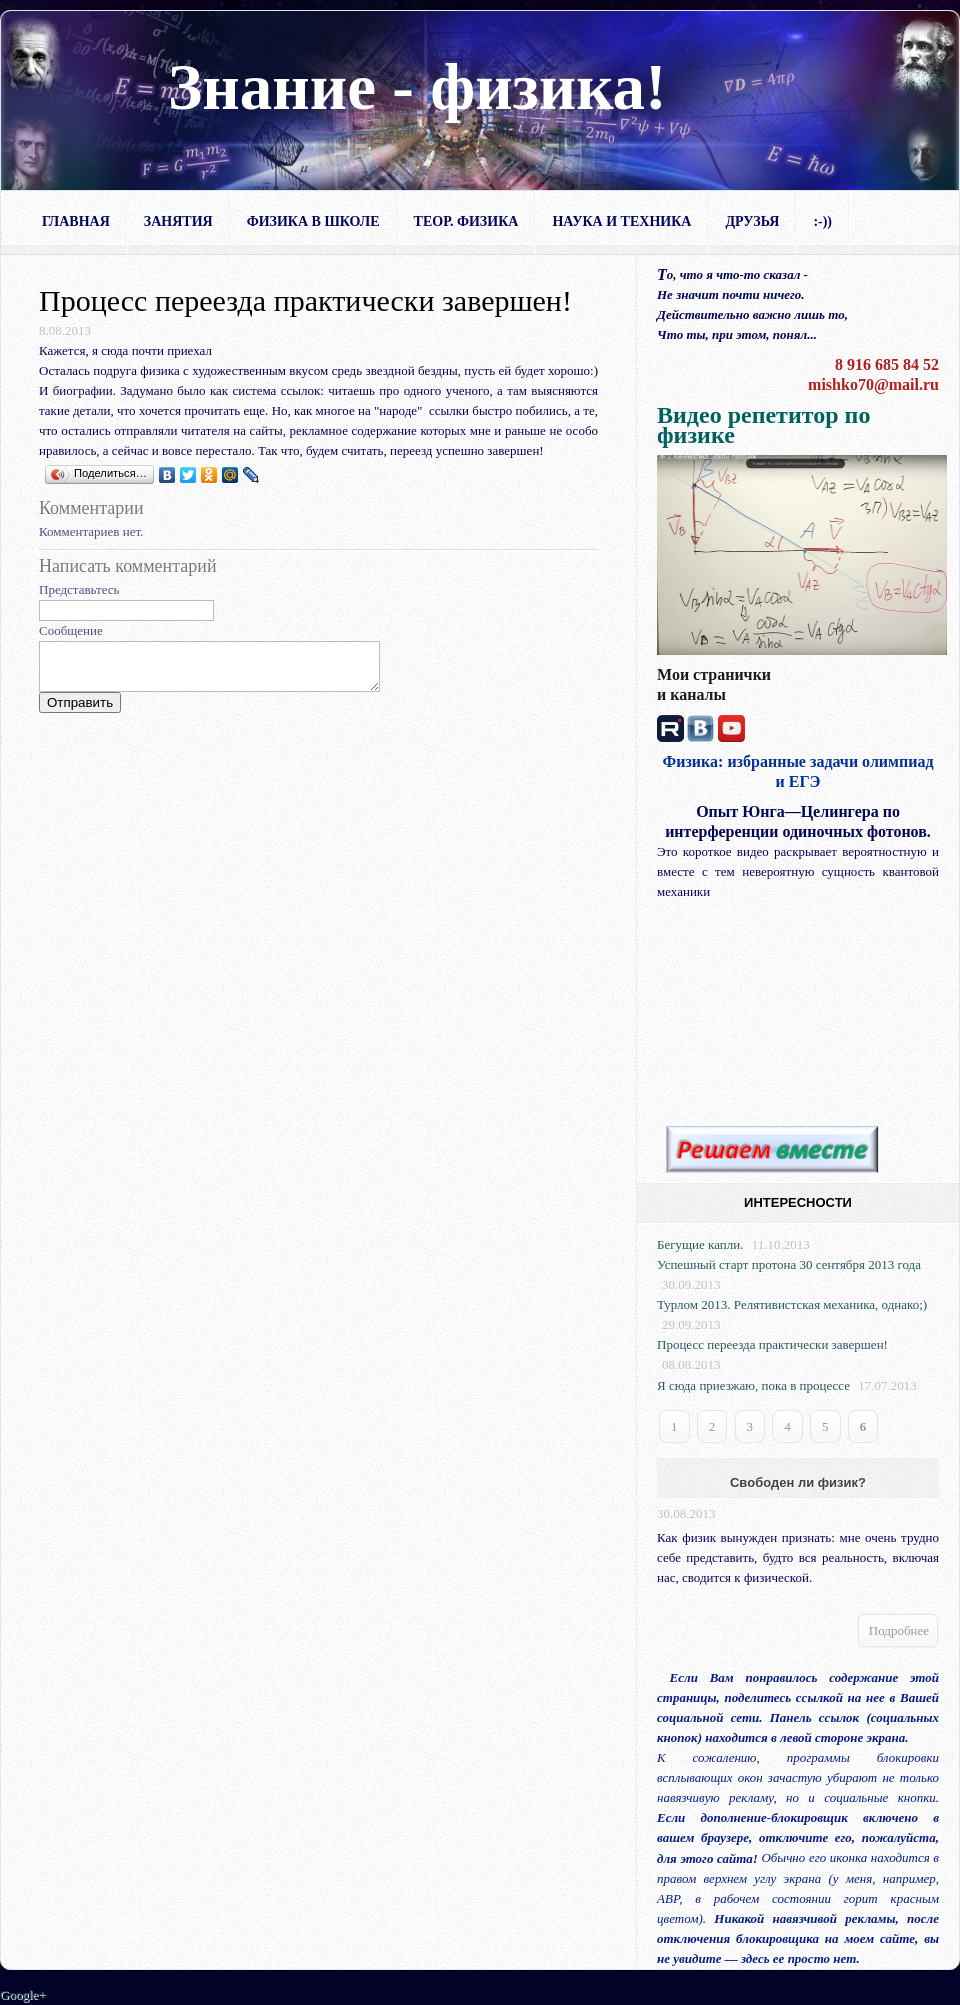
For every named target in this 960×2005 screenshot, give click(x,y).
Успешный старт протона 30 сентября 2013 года (789, 1264)
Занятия (178, 221)
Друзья (752, 221)
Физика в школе (313, 221)
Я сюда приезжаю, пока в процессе (753, 1385)
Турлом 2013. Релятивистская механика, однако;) (792, 1304)
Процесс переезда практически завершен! (772, 1344)
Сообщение (71, 630)
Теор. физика (466, 221)
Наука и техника (621, 221)
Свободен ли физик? (798, 1482)
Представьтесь (79, 589)
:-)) (822, 221)
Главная (76, 221)
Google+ (23, 1994)
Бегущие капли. (700, 1244)
